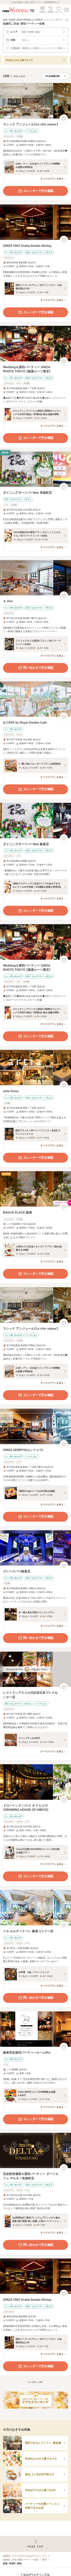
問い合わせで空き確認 (35, 668)
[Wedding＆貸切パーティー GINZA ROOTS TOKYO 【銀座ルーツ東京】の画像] (35, 343)
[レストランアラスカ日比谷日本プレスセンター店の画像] (35, 1669)
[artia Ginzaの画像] (35, 1067)
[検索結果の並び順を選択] (55, 76)
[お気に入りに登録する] (64, 118)
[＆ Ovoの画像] (35, 578)
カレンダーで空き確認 (35, 191)
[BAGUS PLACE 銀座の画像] (35, 1189)
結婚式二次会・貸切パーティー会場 (20, 2559)
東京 (44, 2559)
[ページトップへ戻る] (35, 2544)
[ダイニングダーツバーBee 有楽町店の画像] (35, 469)
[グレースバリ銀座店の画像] (35, 1548)
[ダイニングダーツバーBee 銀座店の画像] (35, 820)
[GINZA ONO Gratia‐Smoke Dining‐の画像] (35, 222)
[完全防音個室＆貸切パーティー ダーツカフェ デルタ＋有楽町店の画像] (35, 2150)
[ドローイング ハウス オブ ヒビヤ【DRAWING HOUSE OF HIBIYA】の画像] (35, 1782)
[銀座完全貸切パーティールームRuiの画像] (35, 2029)
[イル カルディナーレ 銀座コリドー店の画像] (35, 1907)
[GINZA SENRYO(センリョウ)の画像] (35, 1426)
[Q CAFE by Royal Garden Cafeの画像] (35, 699)
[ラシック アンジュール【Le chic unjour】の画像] (35, 101)
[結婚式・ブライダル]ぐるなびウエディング (24, 2556)
